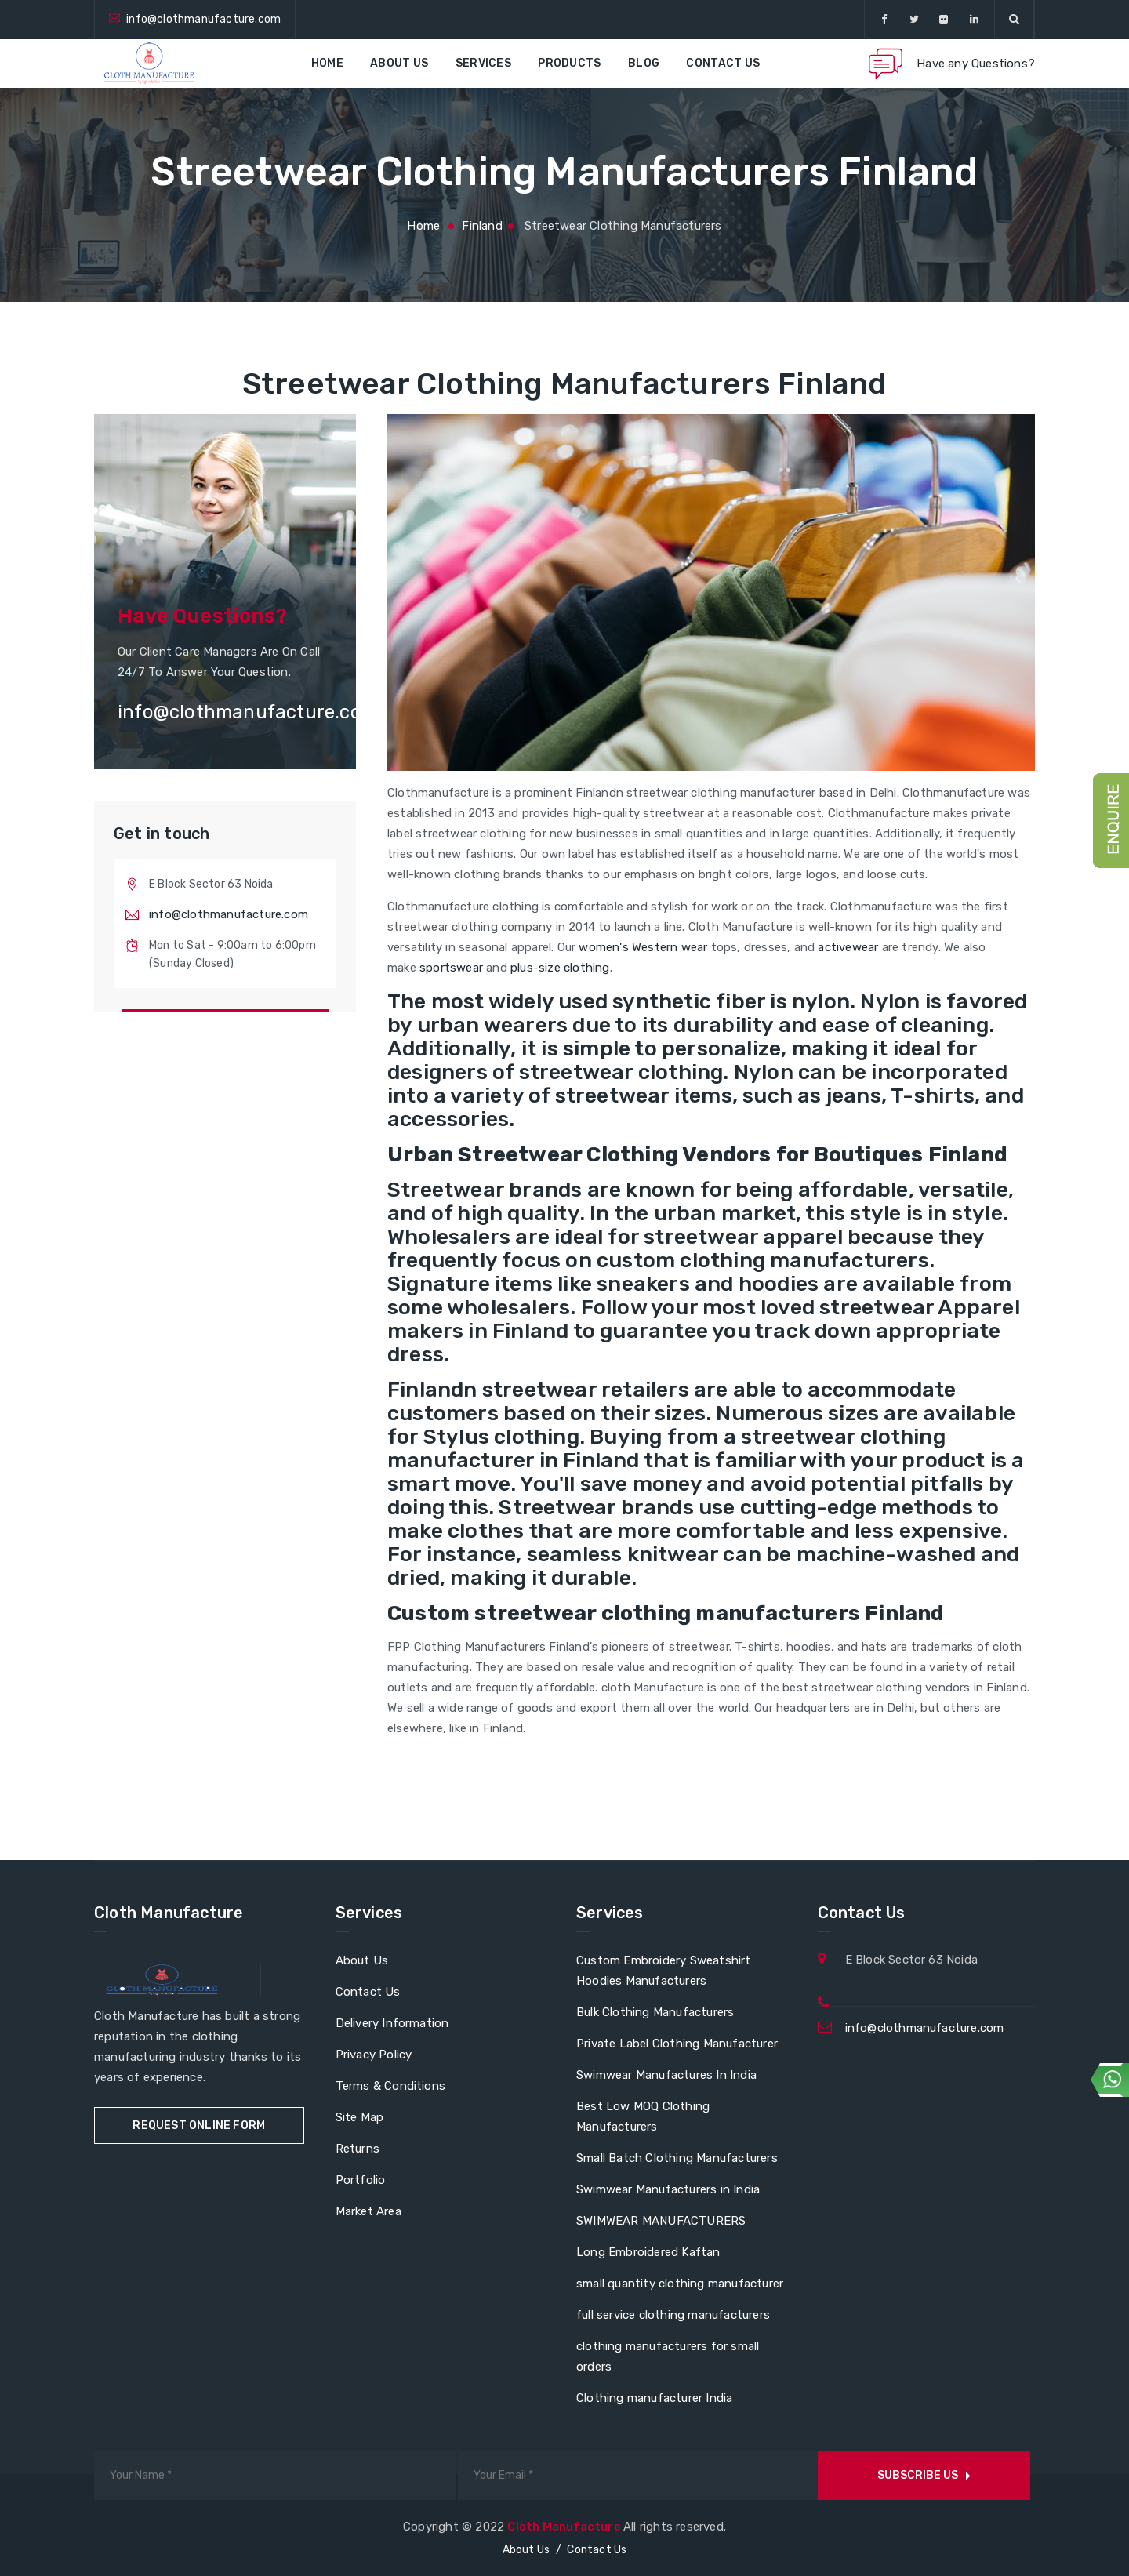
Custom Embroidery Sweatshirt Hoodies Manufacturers (663, 1970)
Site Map (360, 2117)
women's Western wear (643, 947)
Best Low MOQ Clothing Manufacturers (643, 2116)
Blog (643, 63)
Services (483, 63)
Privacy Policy (374, 2054)
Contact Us (723, 63)
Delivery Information (392, 2023)
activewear (848, 947)
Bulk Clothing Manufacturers (655, 2012)
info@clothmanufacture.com (203, 19)
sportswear (451, 968)
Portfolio (361, 2180)
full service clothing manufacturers (673, 2315)
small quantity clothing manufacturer (679, 2283)
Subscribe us (924, 2475)
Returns (357, 2149)
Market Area (368, 2211)
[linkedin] (974, 19)
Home (327, 63)
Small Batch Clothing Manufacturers (677, 2158)
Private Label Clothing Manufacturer (677, 2043)
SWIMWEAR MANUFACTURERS (661, 2221)
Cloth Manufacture (565, 2527)
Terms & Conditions (391, 2086)
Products (569, 63)
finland (482, 226)
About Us (399, 63)
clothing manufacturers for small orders (667, 2356)
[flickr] (944, 19)
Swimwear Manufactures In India (666, 2075)
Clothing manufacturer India (654, 2398)
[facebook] (884, 19)
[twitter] (914, 19)
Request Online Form (199, 2125)
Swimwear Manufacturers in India (668, 2189)
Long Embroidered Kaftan (648, 2252)
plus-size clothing (560, 968)
